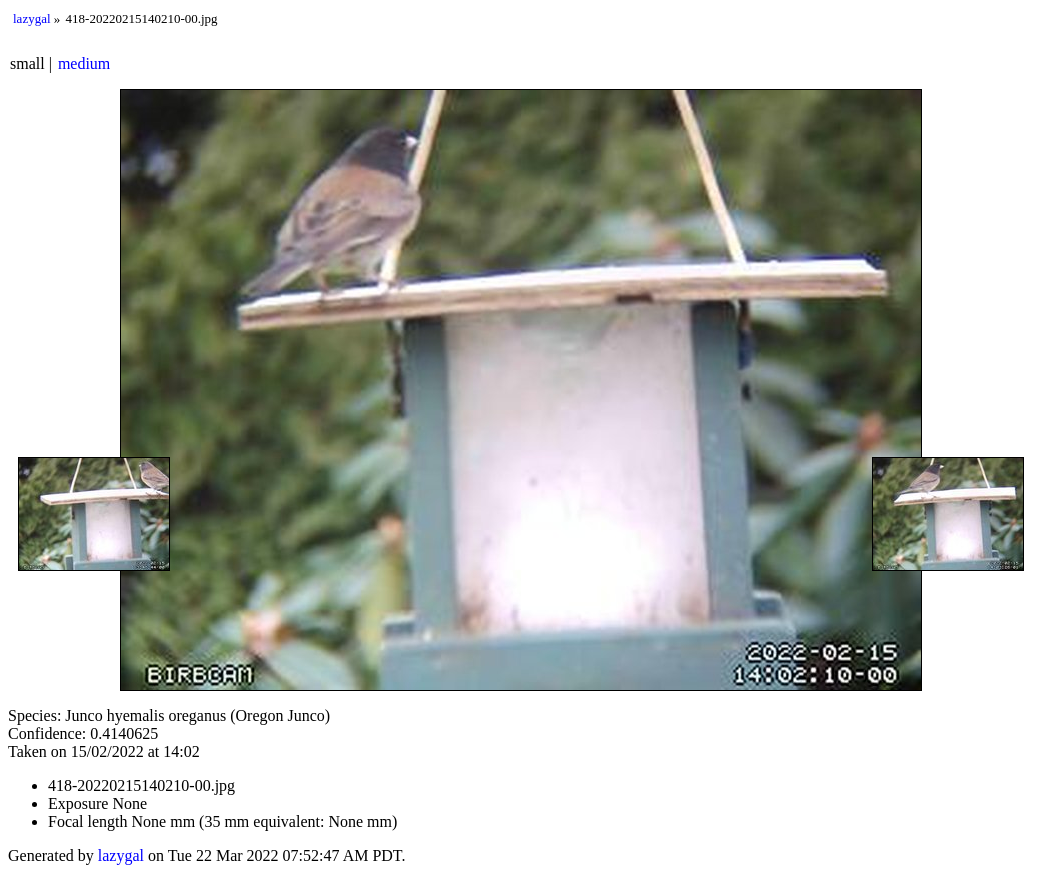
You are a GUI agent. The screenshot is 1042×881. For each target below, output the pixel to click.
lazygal (32, 18)
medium (84, 63)
